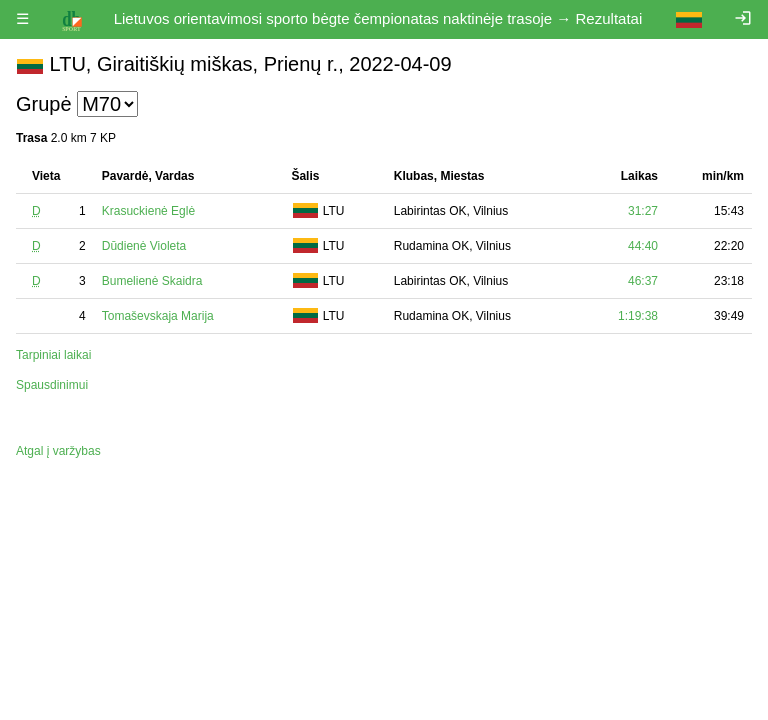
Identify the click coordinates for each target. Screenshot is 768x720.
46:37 (643, 281)
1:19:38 (638, 316)
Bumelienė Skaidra (152, 281)
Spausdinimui (52, 385)
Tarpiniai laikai (53, 355)
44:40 (643, 246)
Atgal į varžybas (58, 451)
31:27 (643, 211)
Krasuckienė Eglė (148, 211)
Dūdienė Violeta (144, 246)
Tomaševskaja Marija (158, 316)
